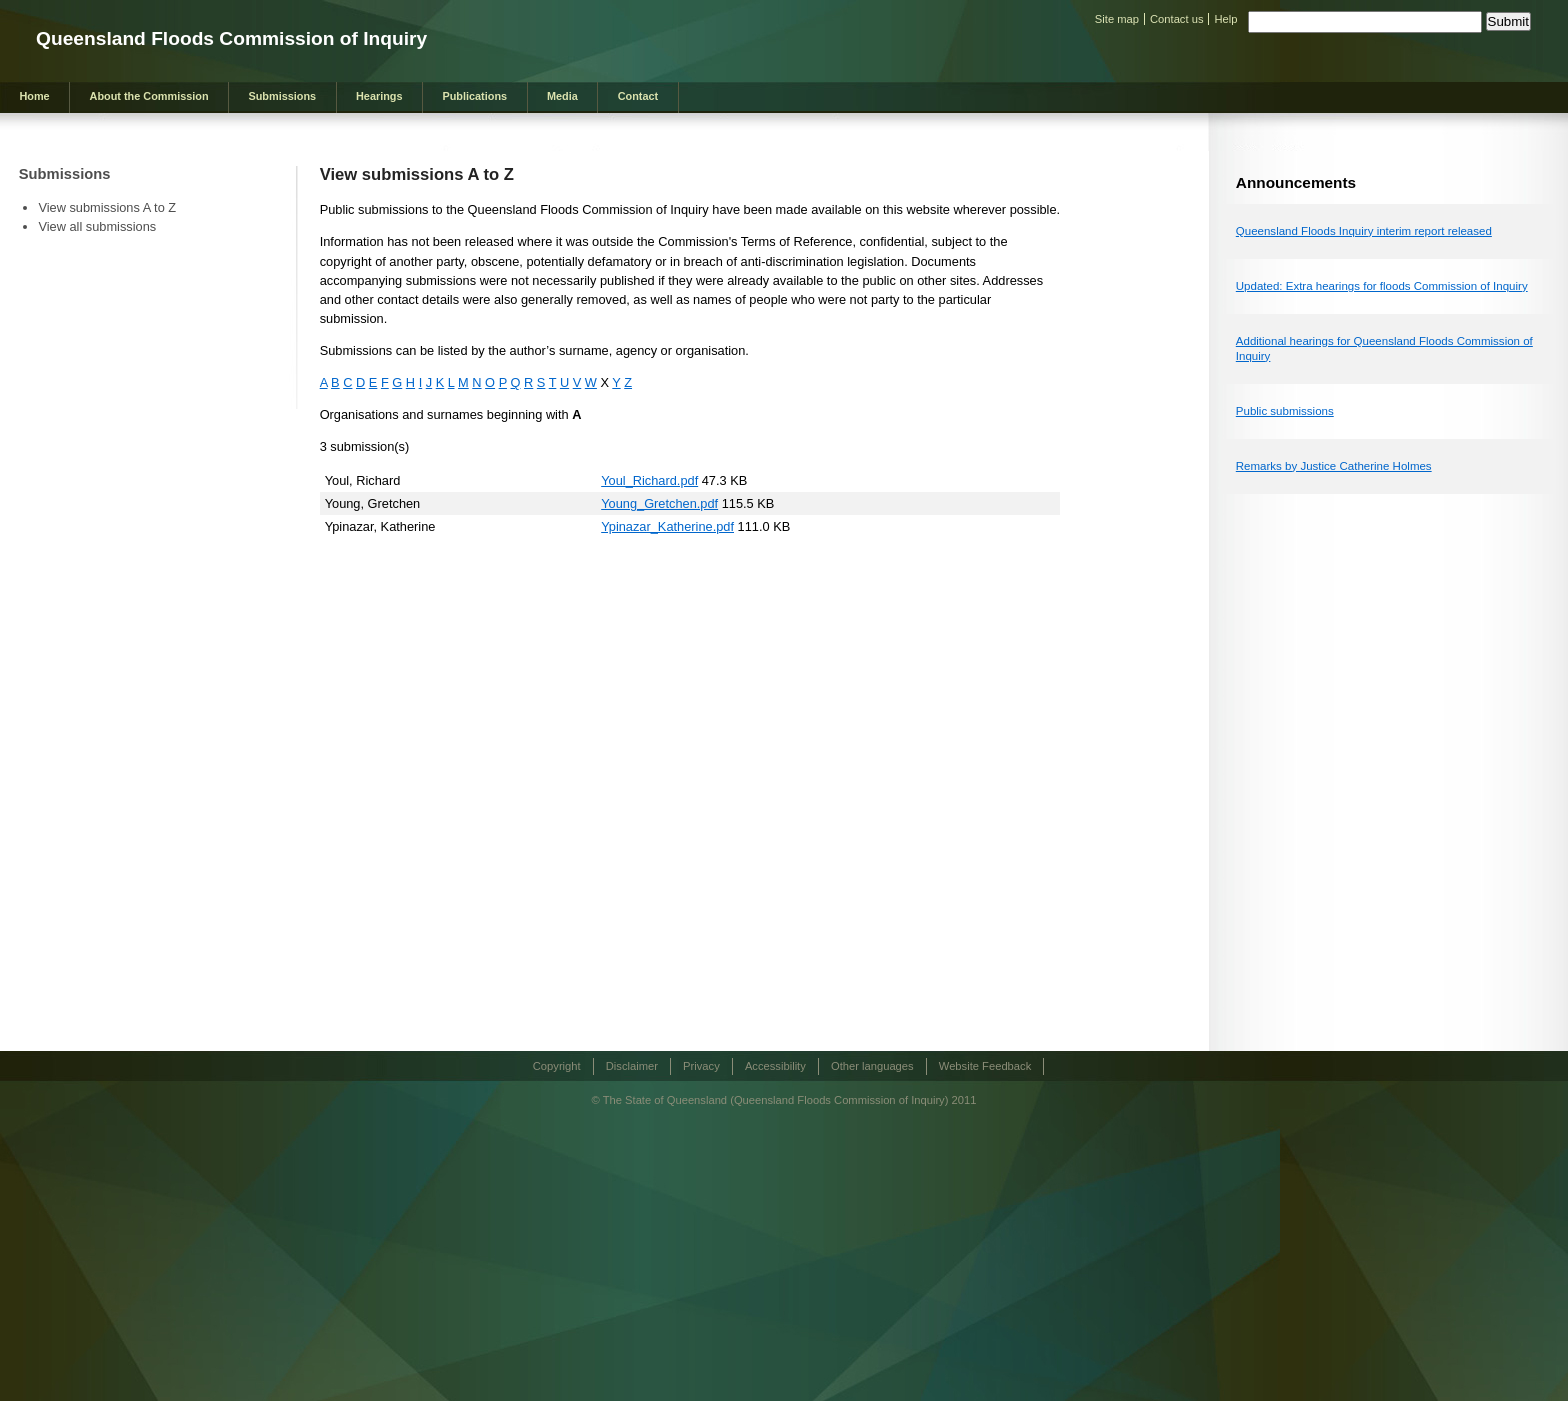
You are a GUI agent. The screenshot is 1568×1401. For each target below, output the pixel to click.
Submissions (282, 96)
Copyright (557, 1066)
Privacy (701, 1066)
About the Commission (149, 96)
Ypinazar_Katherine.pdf (667, 526)
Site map (1117, 19)
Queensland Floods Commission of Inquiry (231, 38)
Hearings (379, 96)
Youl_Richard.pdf (649, 480)
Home (34, 96)
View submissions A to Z (107, 207)
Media (562, 96)
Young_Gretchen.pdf (659, 503)
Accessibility (775, 1066)
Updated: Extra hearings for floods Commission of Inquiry (1382, 286)
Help (1225, 19)
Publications (474, 96)
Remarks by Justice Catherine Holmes (1334, 466)
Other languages (872, 1066)
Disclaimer (632, 1066)
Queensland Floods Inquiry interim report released (1364, 231)
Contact (638, 96)
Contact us (1176, 19)
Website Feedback (985, 1066)
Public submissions (1285, 411)
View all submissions (97, 226)
